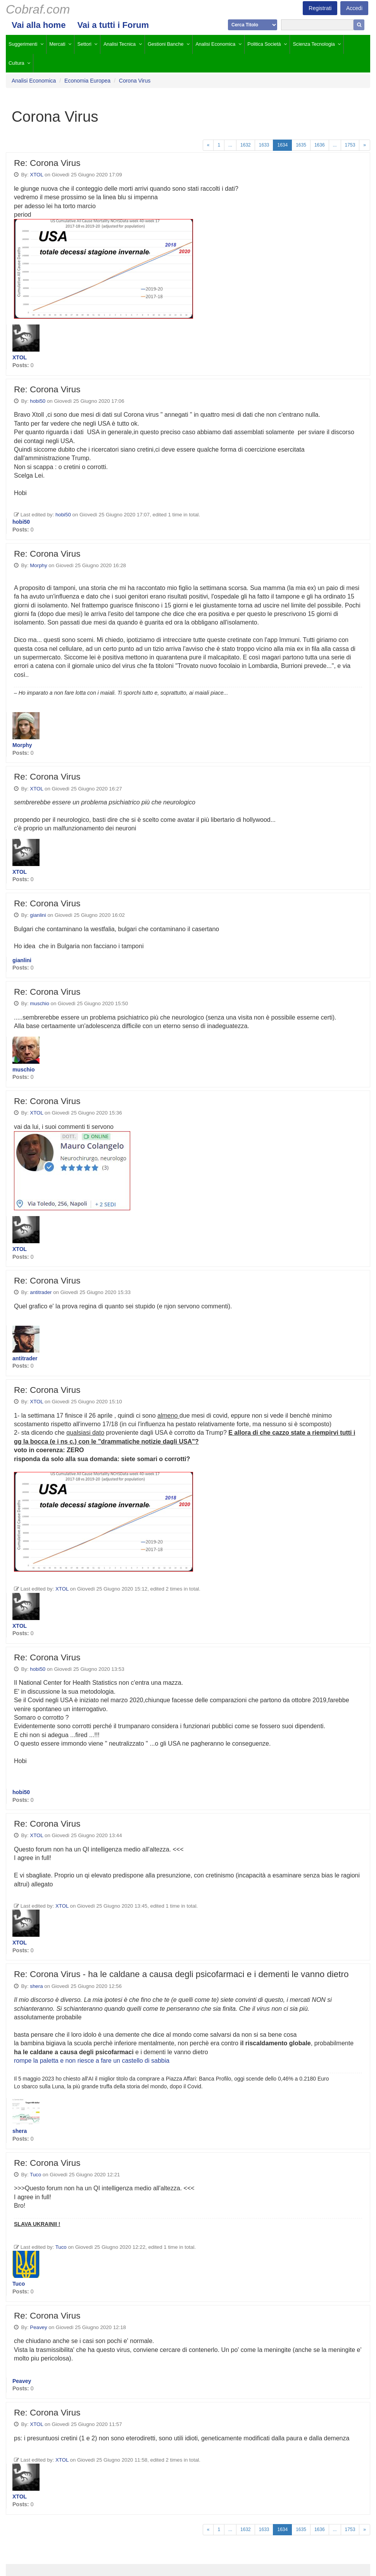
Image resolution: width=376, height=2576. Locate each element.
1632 (245, 145)
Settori (84, 44)
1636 (319, 145)
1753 (350, 145)
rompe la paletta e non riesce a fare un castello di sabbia (91, 2060)
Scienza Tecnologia (314, 44)
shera (36, 1986)
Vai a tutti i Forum (113, 25)
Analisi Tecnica (119, 44)
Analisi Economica (215, 44)
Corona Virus (134, 81)
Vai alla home (39, 25)
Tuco (35, 2174)
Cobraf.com (38, 9)
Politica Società (264, 44)
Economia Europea (87, 81)
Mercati (57, 44)
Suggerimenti (23, 44)
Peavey (38, 2327)
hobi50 (37, 401)
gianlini (38, 915)
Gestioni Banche (165, 44)
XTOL (36, 175)
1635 (301, 145)
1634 (282, 145)
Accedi (354, 8)
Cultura (16, 63)
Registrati (320, 8)
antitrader (41, 1292)
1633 (264, 145)
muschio (39, 1003)
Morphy (38, 565)
